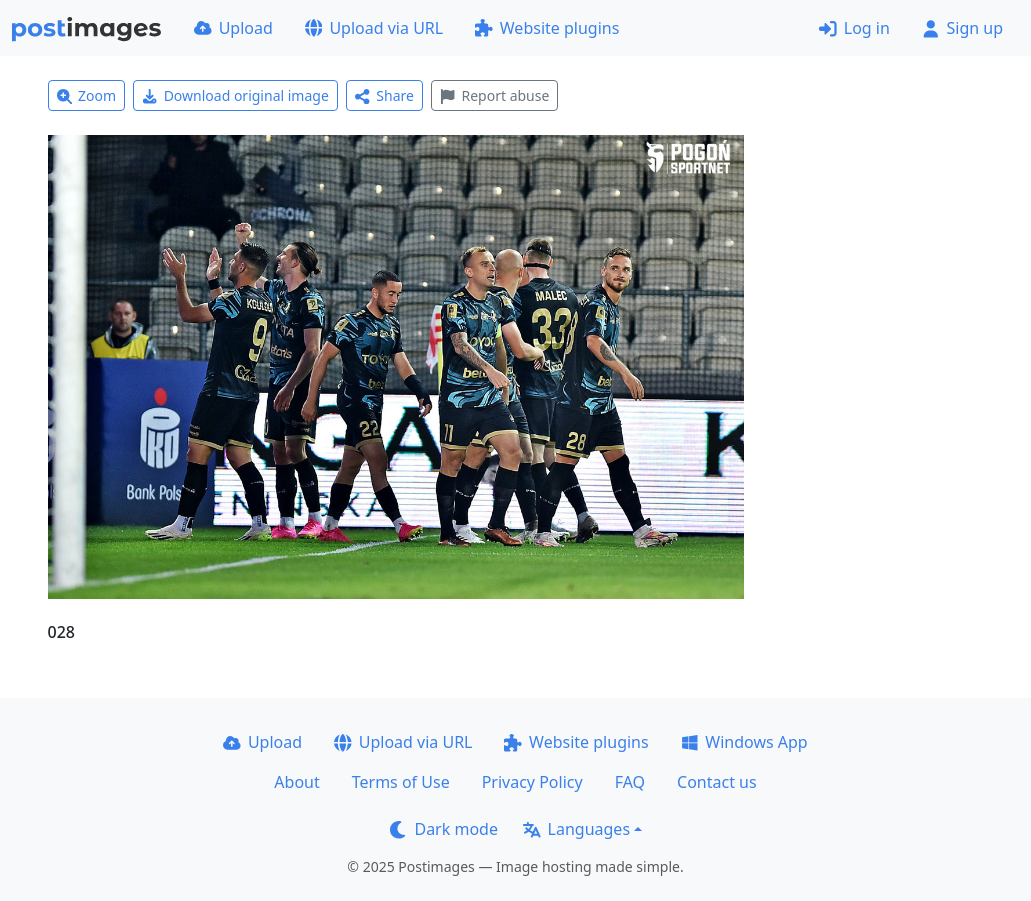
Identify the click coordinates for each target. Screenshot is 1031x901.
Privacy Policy (532, 782)
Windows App (744, 742)
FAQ (630, 782)
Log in (854, 28)
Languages (576, 829)
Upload (233, 28)
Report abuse (494, 95)
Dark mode (444, 829)
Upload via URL (374, 28)
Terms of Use (401, 782)
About (296, 782)
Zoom (87, 95)
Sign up (962, 28)
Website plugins (547, 28)
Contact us (717, 782)
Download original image (235, 95)
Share (384, 95)
